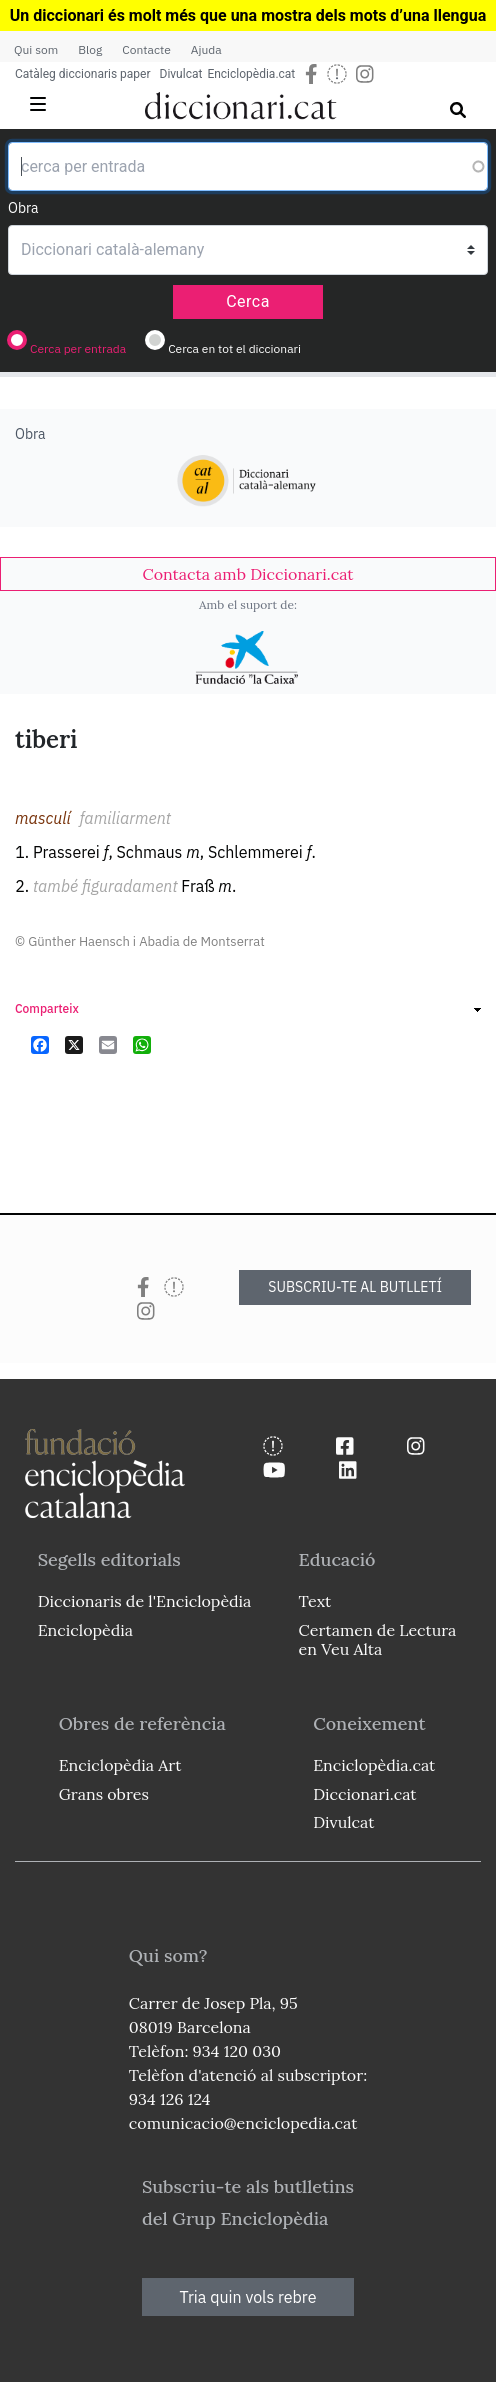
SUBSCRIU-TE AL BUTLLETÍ (355, 1287)
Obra (23, 208)
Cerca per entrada (78, 348)
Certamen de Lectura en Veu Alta (378, 1639)
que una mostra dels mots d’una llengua (341, 15)
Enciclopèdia (85, 1630)
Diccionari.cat (364, 1794)
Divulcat (181, 74)
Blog (90, 49)
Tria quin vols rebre (248, 2297)
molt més (162, 15)
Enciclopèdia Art (120, 1765)
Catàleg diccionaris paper (83, 74)
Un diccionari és (69, 15)
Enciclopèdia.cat (251, 74)
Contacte (146, 49)
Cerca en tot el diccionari (234, 348)
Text (315, 1601)
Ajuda (206, 49)
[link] (248, 574)
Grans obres (104, 1794)
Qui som (36, 49)
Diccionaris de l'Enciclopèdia (145, 1601)
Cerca (248, 301)
